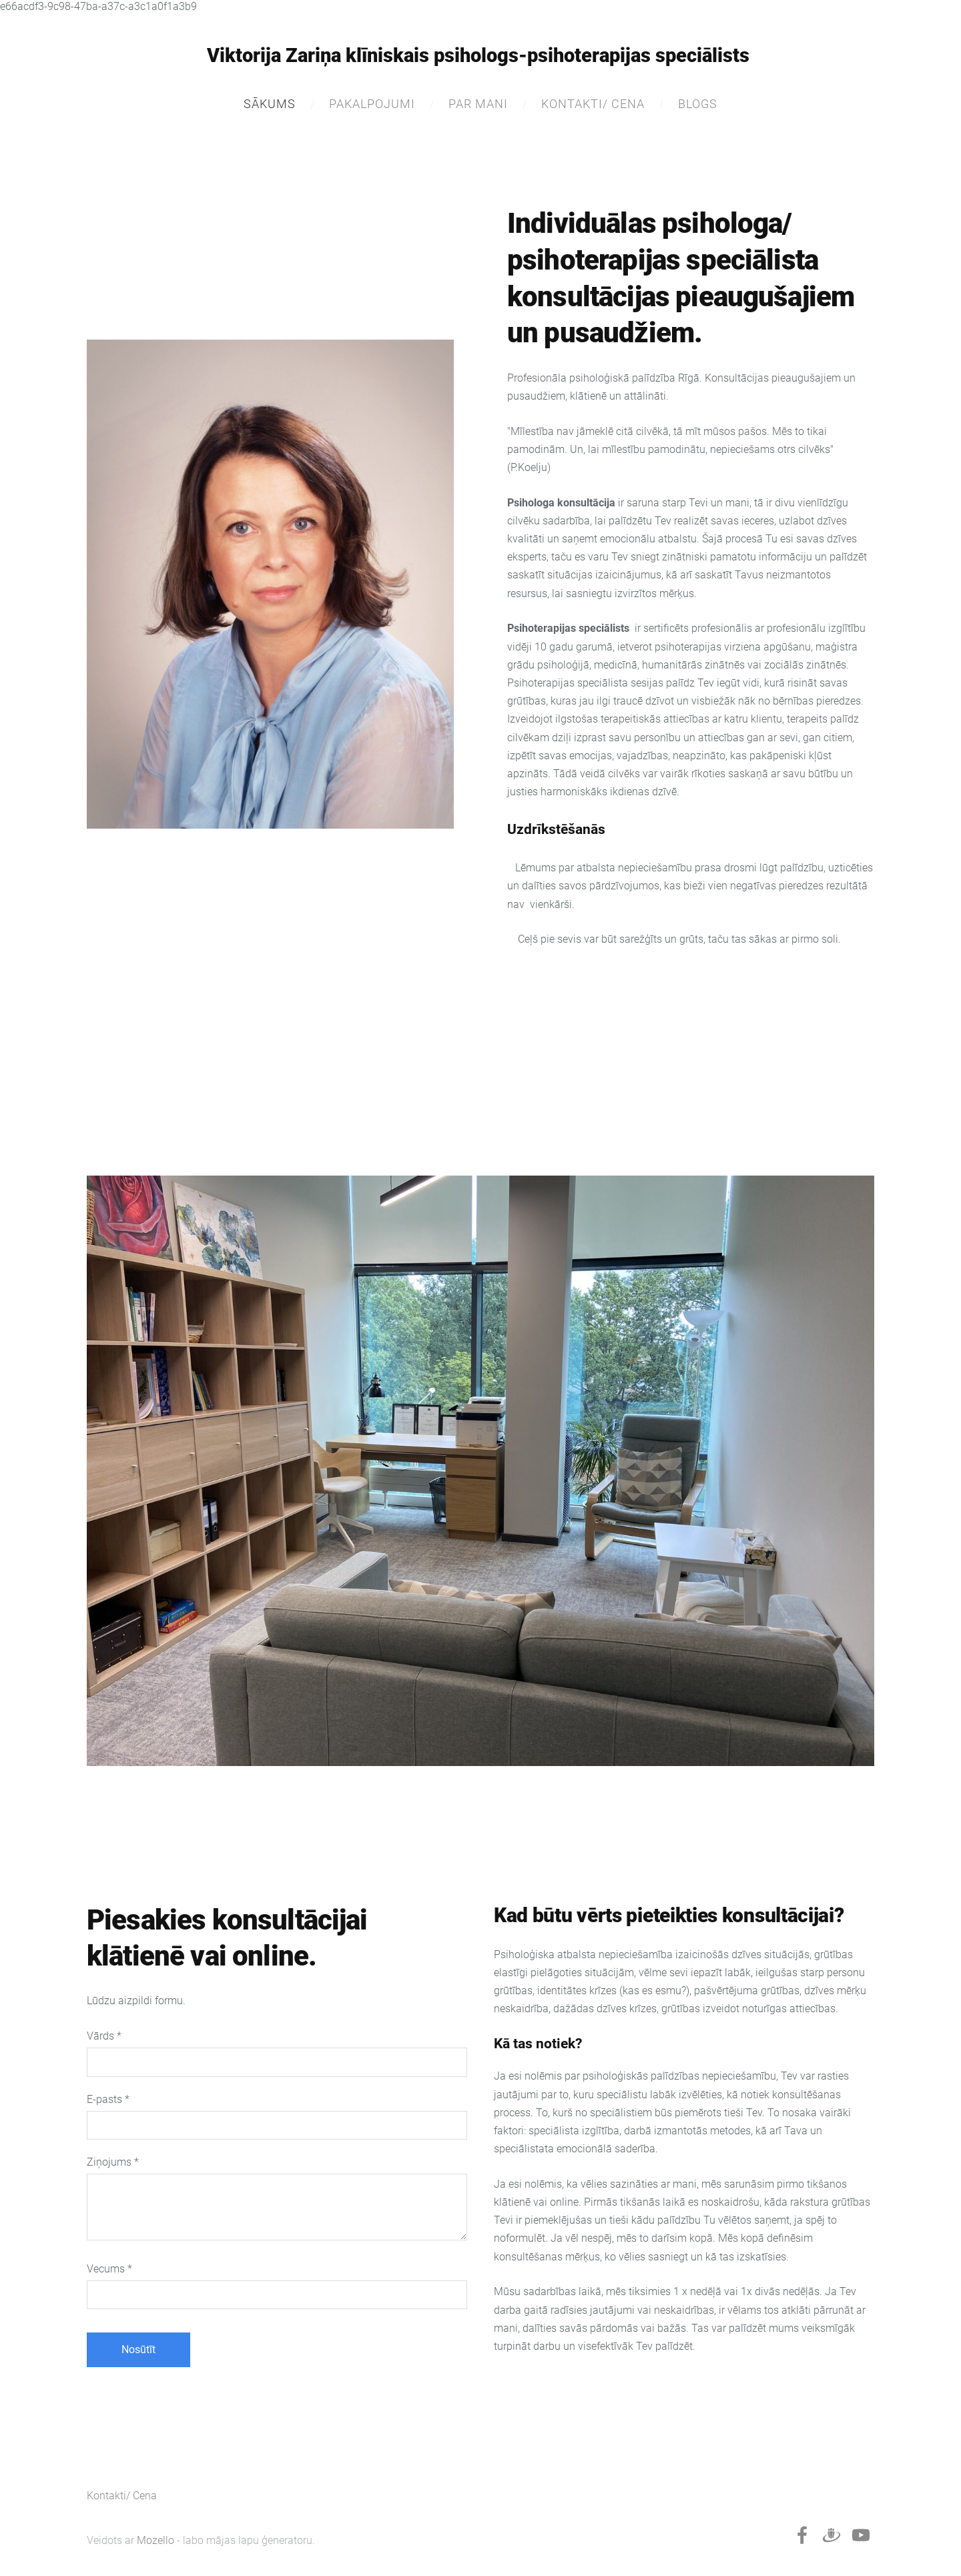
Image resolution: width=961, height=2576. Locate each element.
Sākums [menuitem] (270, 104)
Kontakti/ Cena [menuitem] (593, 104)
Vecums (109, 2268)
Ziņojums (113, 2162)
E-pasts (108, 2099)
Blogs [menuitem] (697, 104)
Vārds (104, 2036)
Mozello (155, 2540)
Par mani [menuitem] (478, 104)
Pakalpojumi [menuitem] (372, 104)
